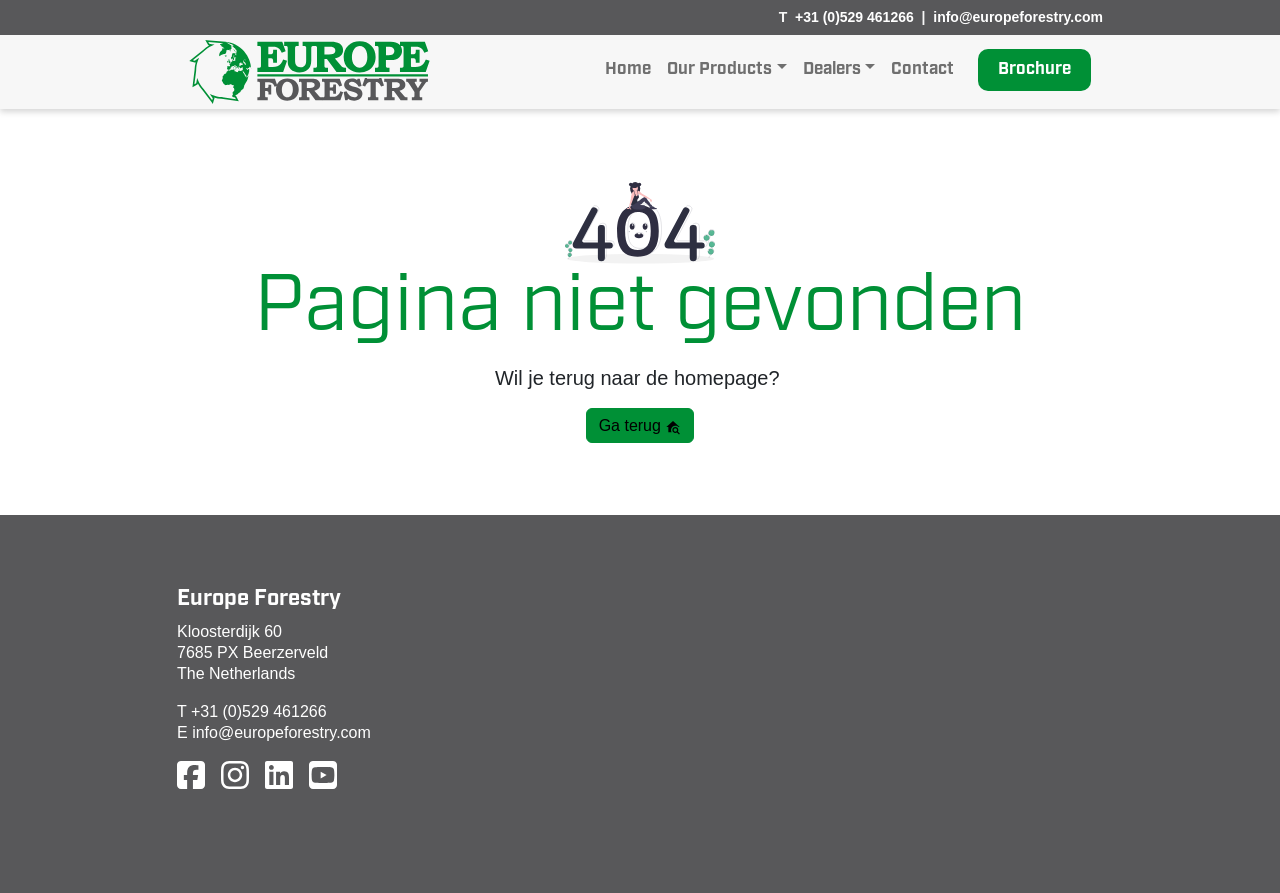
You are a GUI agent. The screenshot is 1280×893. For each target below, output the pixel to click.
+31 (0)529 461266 (854, 17)
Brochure (1034, 69)
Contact (922, 69)
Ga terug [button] (640, 426)
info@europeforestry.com (1018, 17)
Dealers (832, 69)
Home (628, 69)
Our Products (719, 69)
